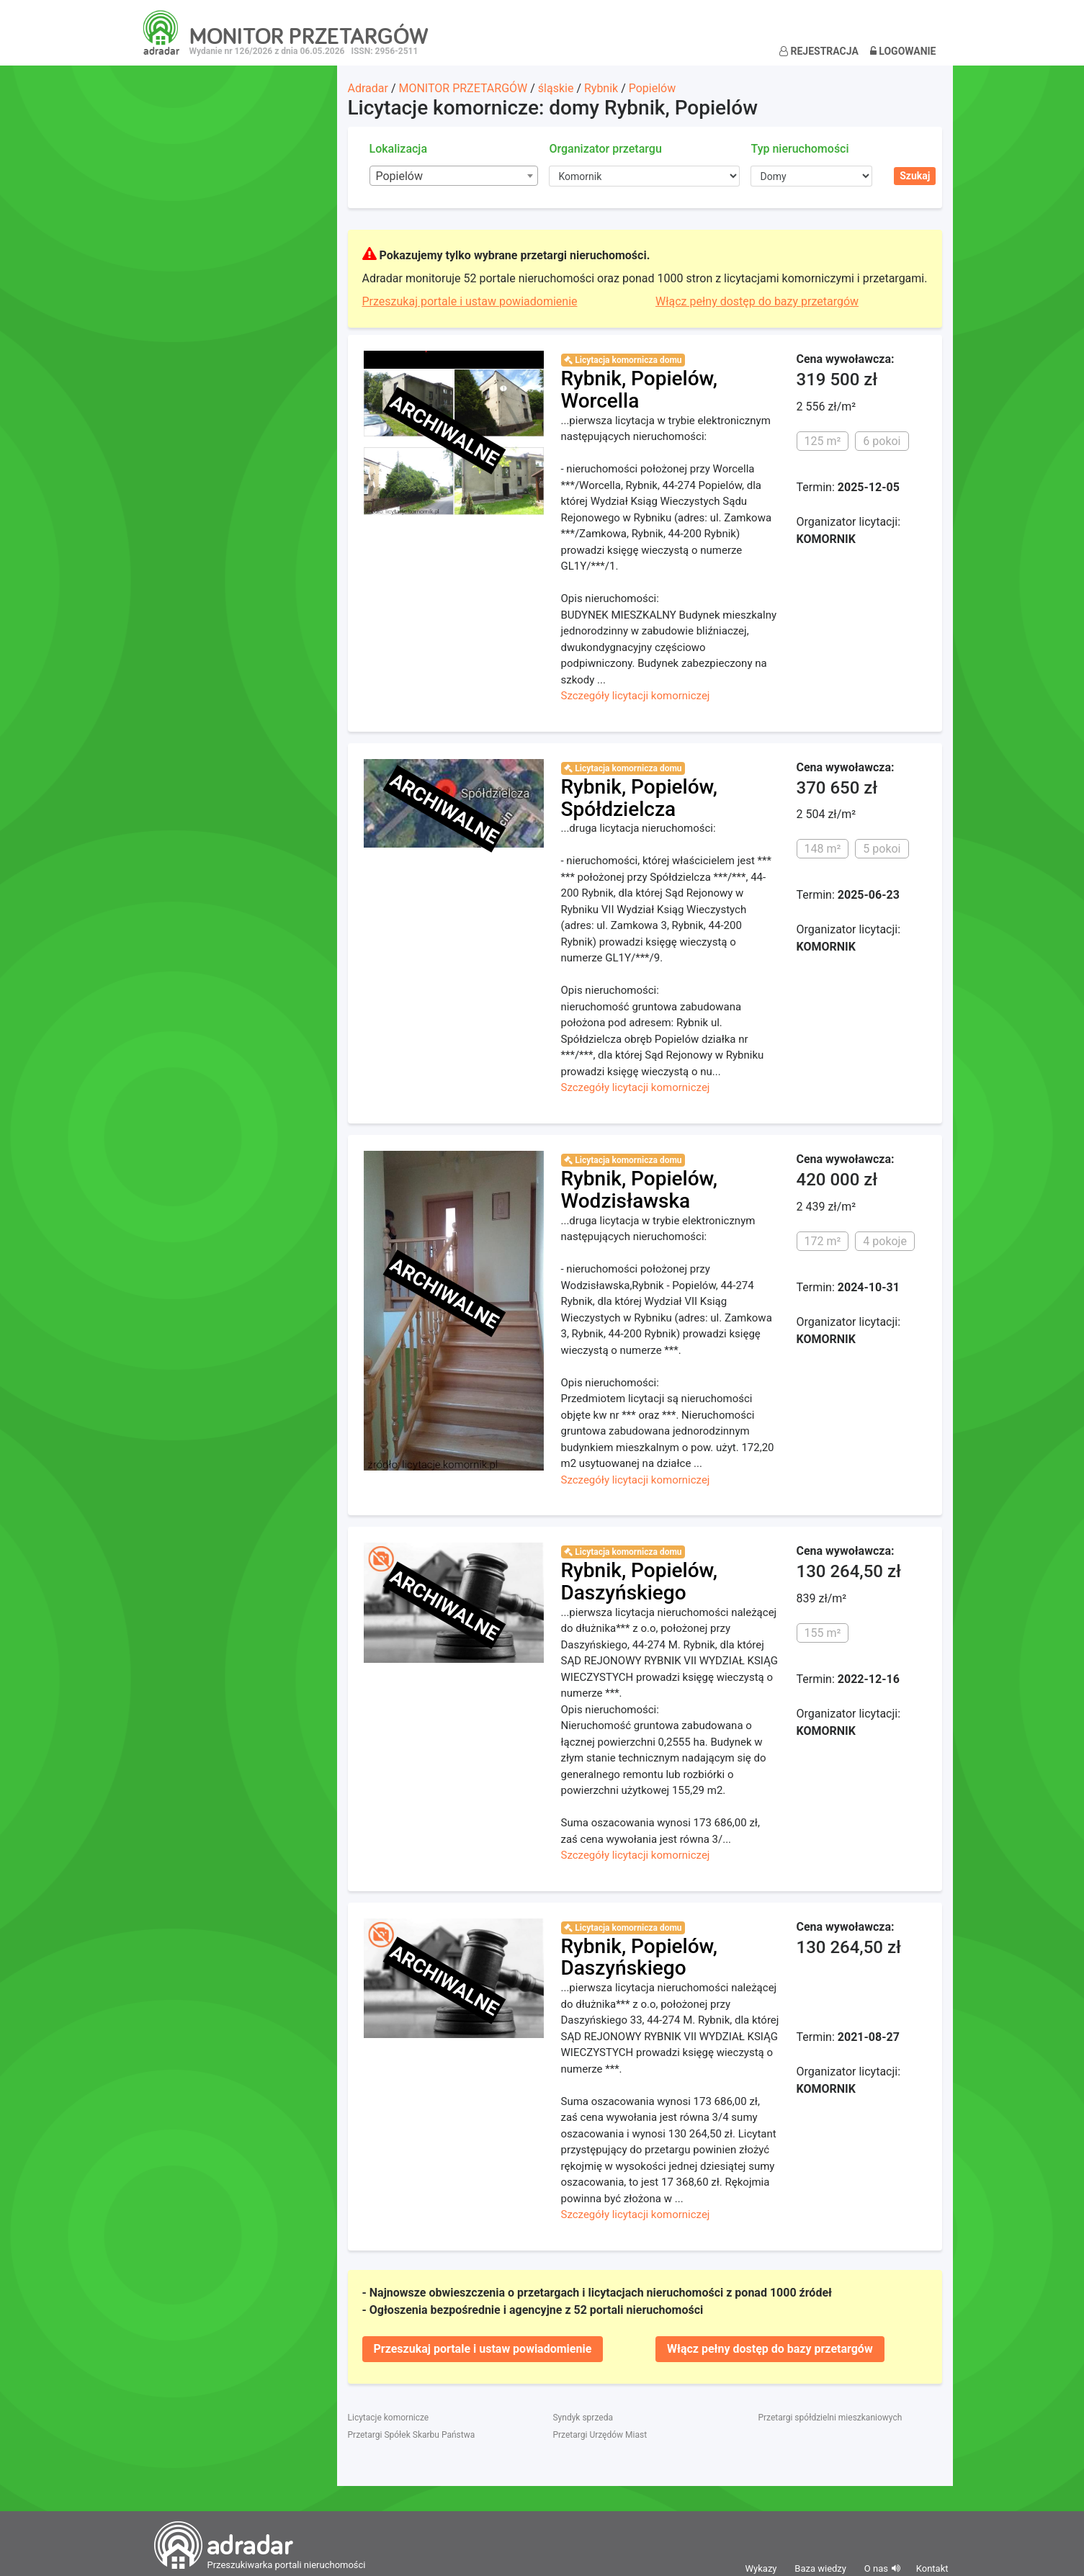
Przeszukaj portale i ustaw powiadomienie (470, 301)
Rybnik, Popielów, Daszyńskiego (639, 1581)
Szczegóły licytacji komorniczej (635, 695)
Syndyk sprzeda (582, 2418)
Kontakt (932, 2568)
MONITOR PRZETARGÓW (462, 88)
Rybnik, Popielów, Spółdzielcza (639, 798)
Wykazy (761, 2568)
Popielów (652, 88)
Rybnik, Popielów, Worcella (639, 390)
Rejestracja (819, 51)
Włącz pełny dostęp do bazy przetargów (757, 301)
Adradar (368, 88)
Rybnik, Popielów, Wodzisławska (639, 1190)
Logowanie (903, 51)
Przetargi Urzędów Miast (599, 2435)
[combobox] (454, 176)
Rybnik (601, 88)
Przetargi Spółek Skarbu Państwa (411, 2435)
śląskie (556, 88)
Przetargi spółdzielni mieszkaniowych (830, 2418)
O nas (876, 2568)
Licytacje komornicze (388, 2418)
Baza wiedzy (820, 2568)
